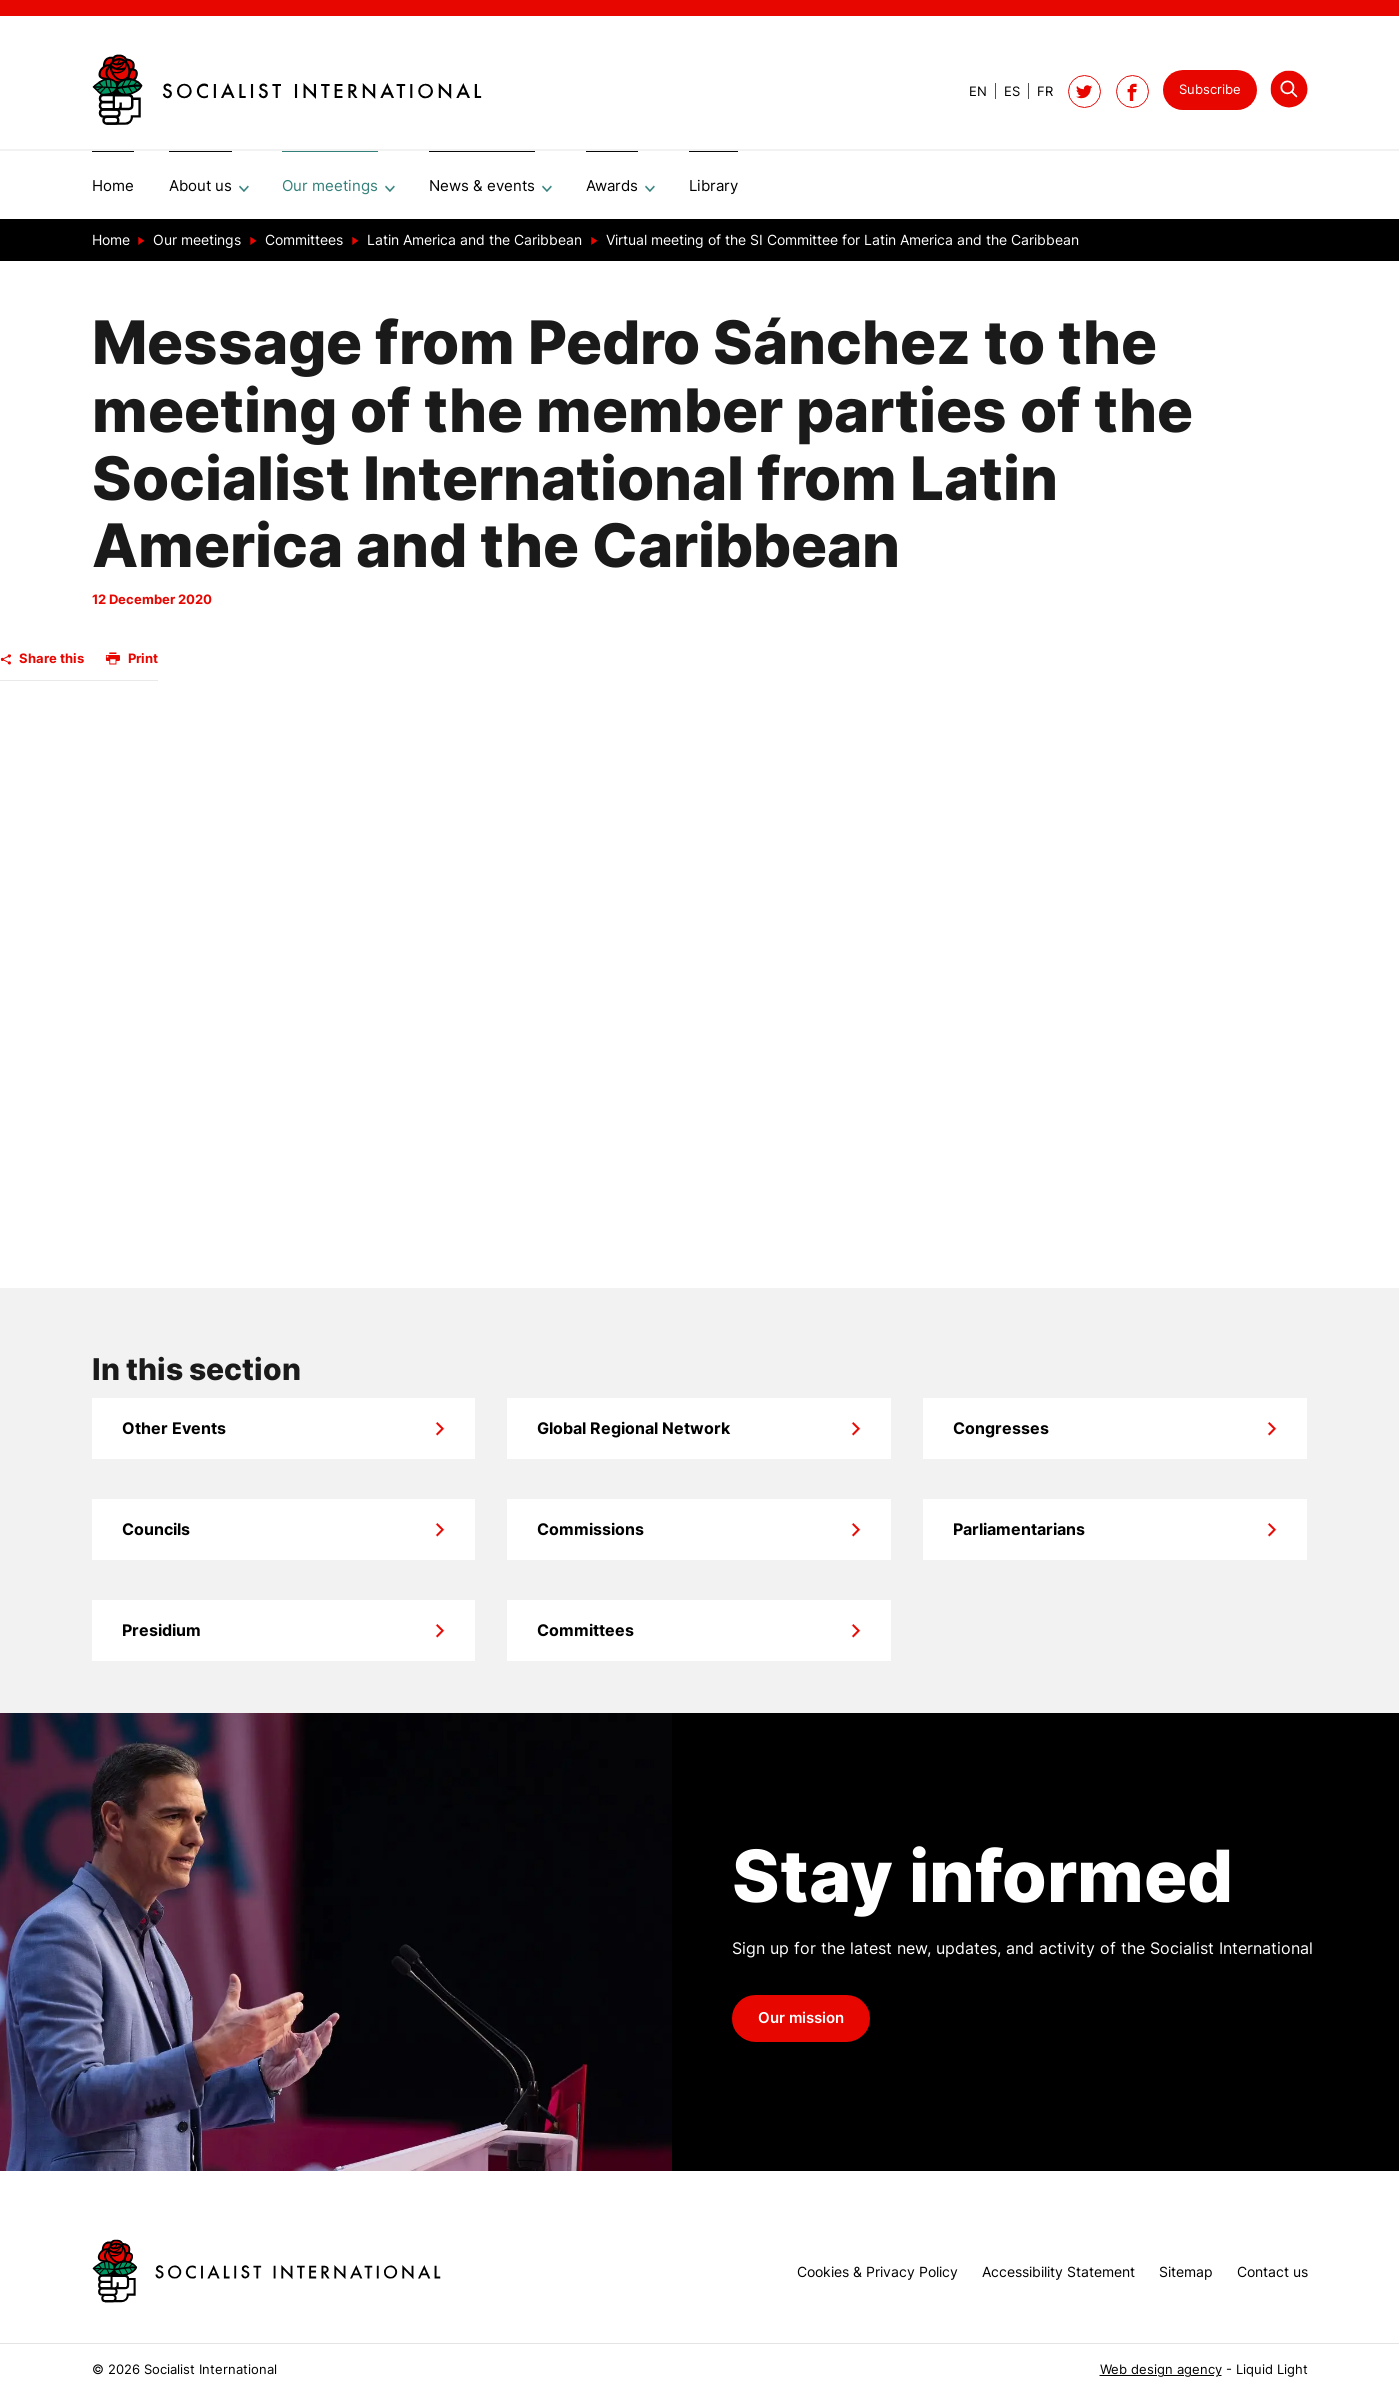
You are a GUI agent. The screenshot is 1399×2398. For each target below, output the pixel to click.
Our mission (801, 2025)
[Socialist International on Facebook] (1132, 91)
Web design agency (1161, 2369)
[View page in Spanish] (1003, 91)
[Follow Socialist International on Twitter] (1084, 91)
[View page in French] (1036, 91)
